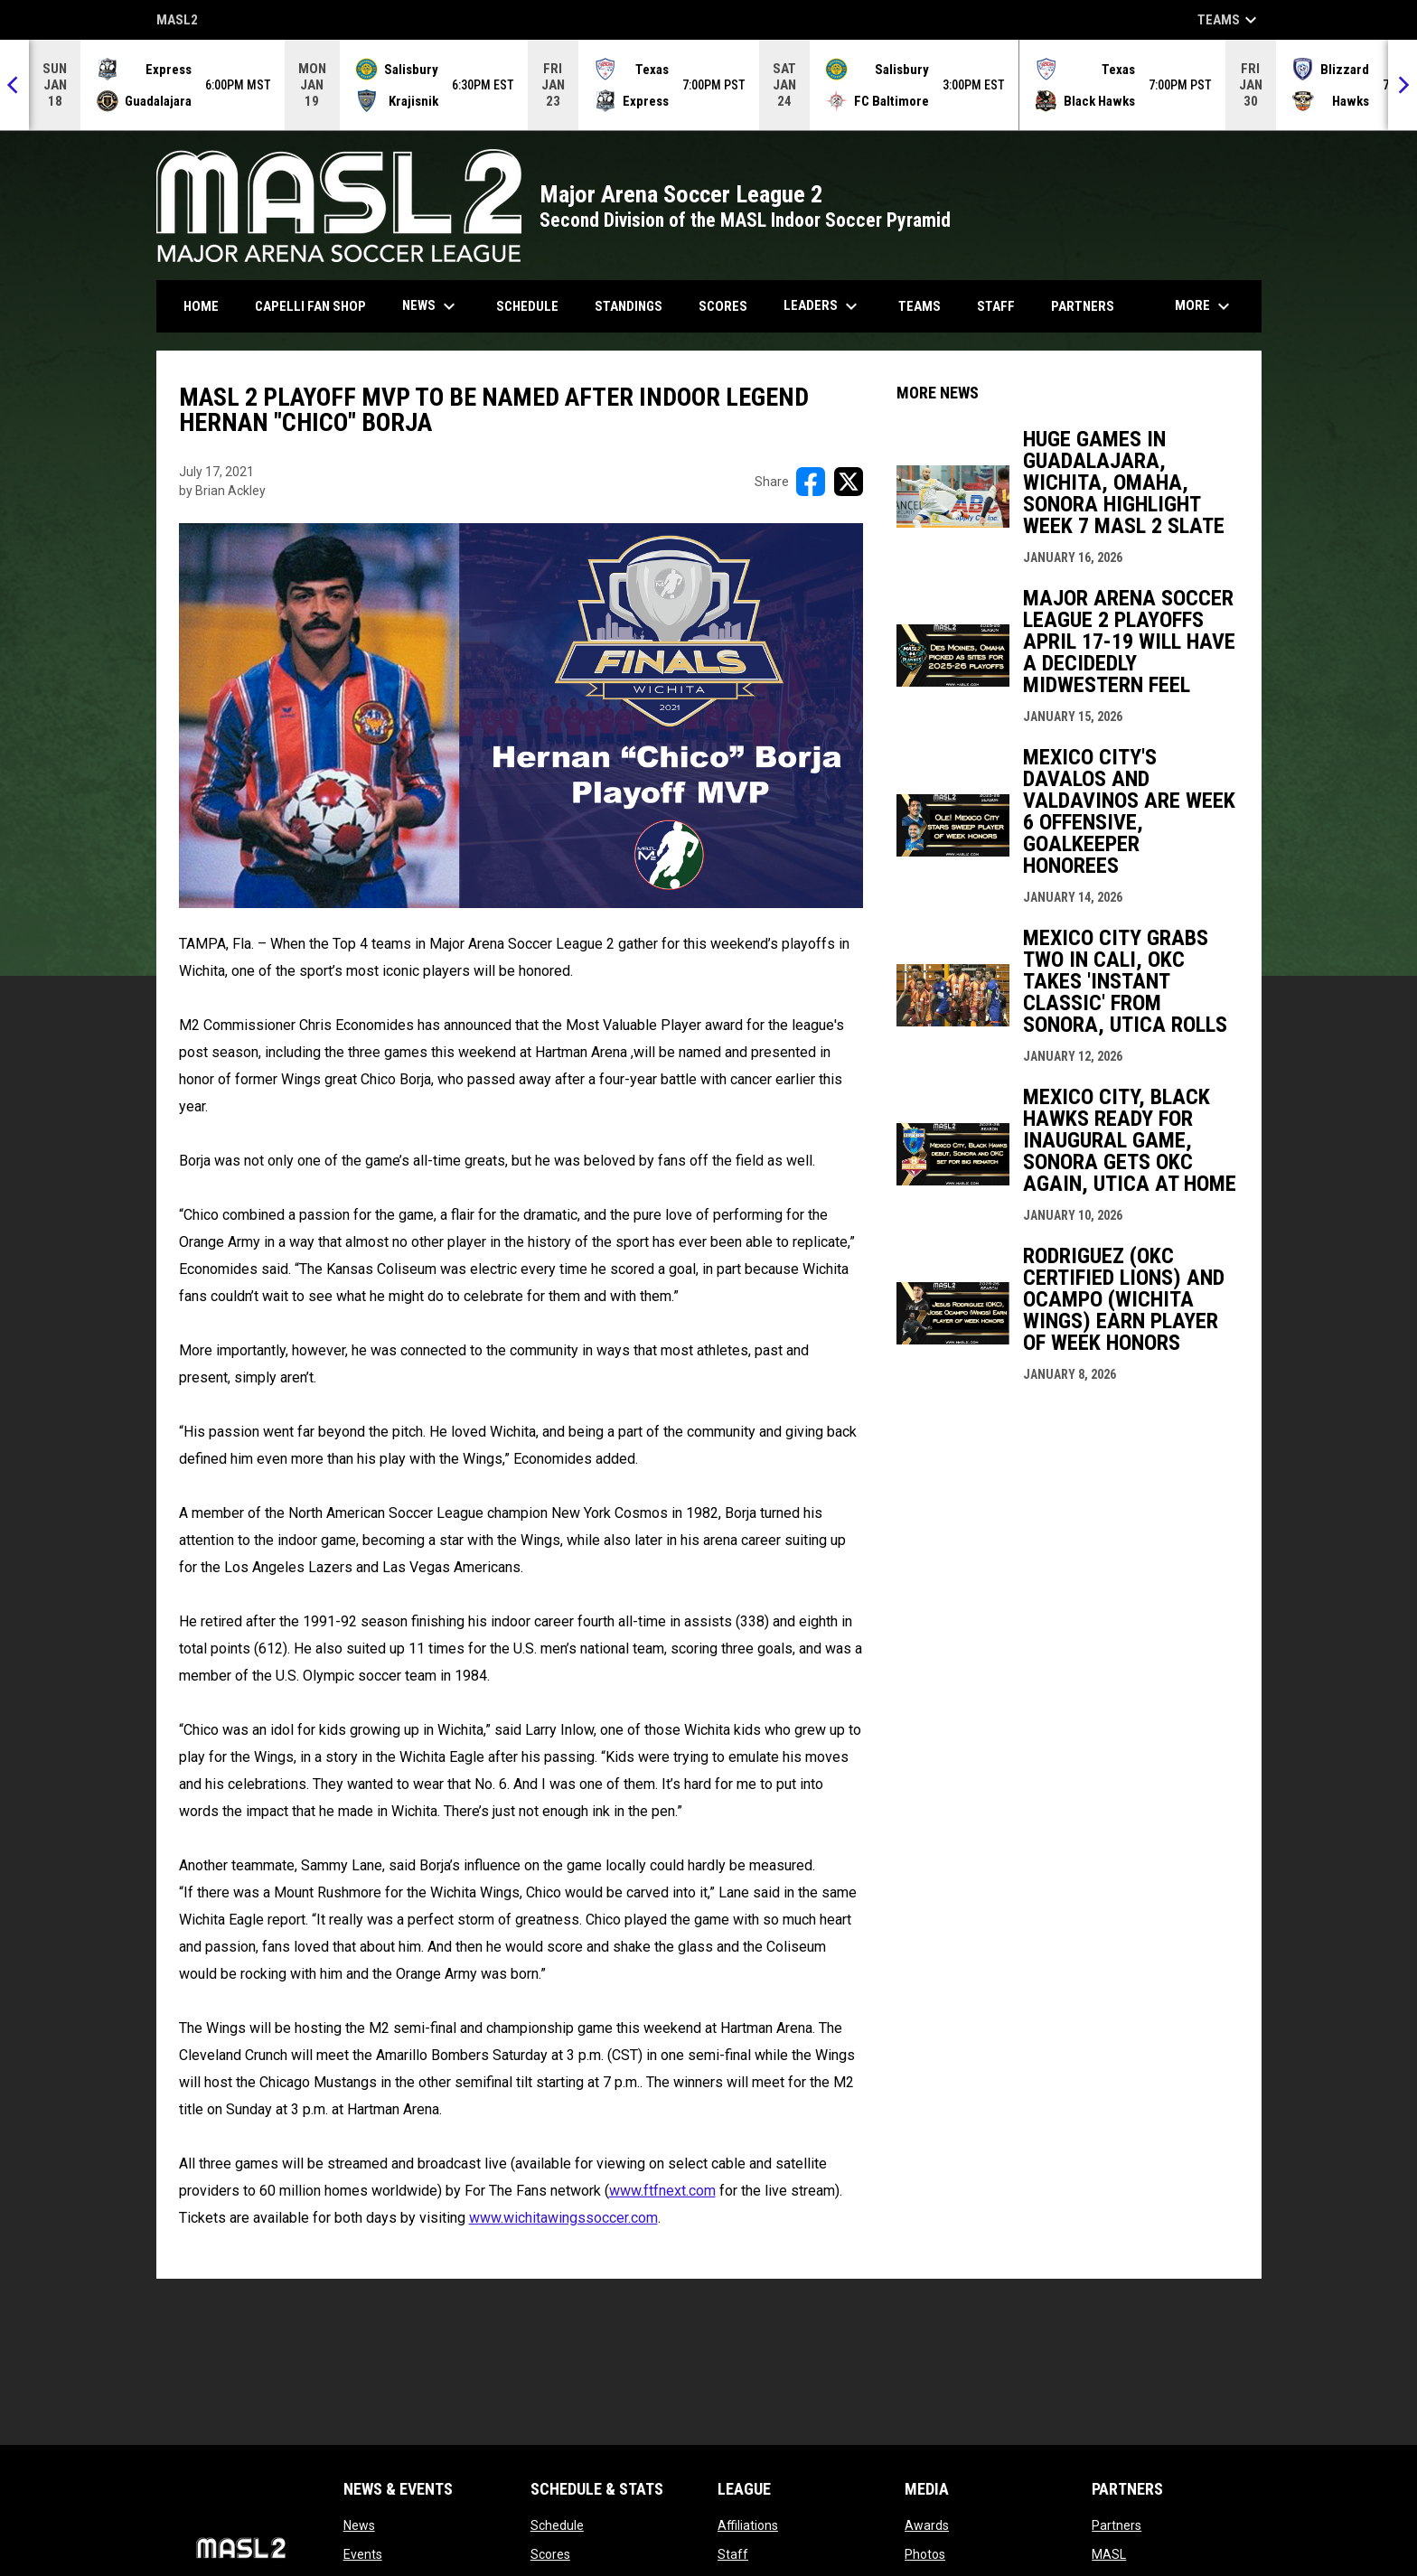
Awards (927, 2525)
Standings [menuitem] (628, 306)
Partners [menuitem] (1082, 306)
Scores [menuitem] (723, 306)
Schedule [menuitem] (527, 306)
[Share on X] (848, 481)
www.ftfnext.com (662, 2190)
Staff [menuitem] (996, 306)
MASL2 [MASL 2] (177, 21)
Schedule (557, 2525)
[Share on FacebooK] (810, 481)
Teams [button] (1229, 20)
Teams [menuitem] (919, 306)
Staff (733, 2554)
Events (362, 2554)
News (359, 2525)
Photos (925, 2554)
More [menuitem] (1204, 306)
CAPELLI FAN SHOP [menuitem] (317, 305)
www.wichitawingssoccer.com (563, 2217)
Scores (550, 2554)
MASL (1109, 2554)
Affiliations (748, 2525)
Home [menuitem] (201, 306)
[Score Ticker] (708, 85)
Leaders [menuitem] (823, 306)
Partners (1116, 2525)
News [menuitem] (431, 306)
